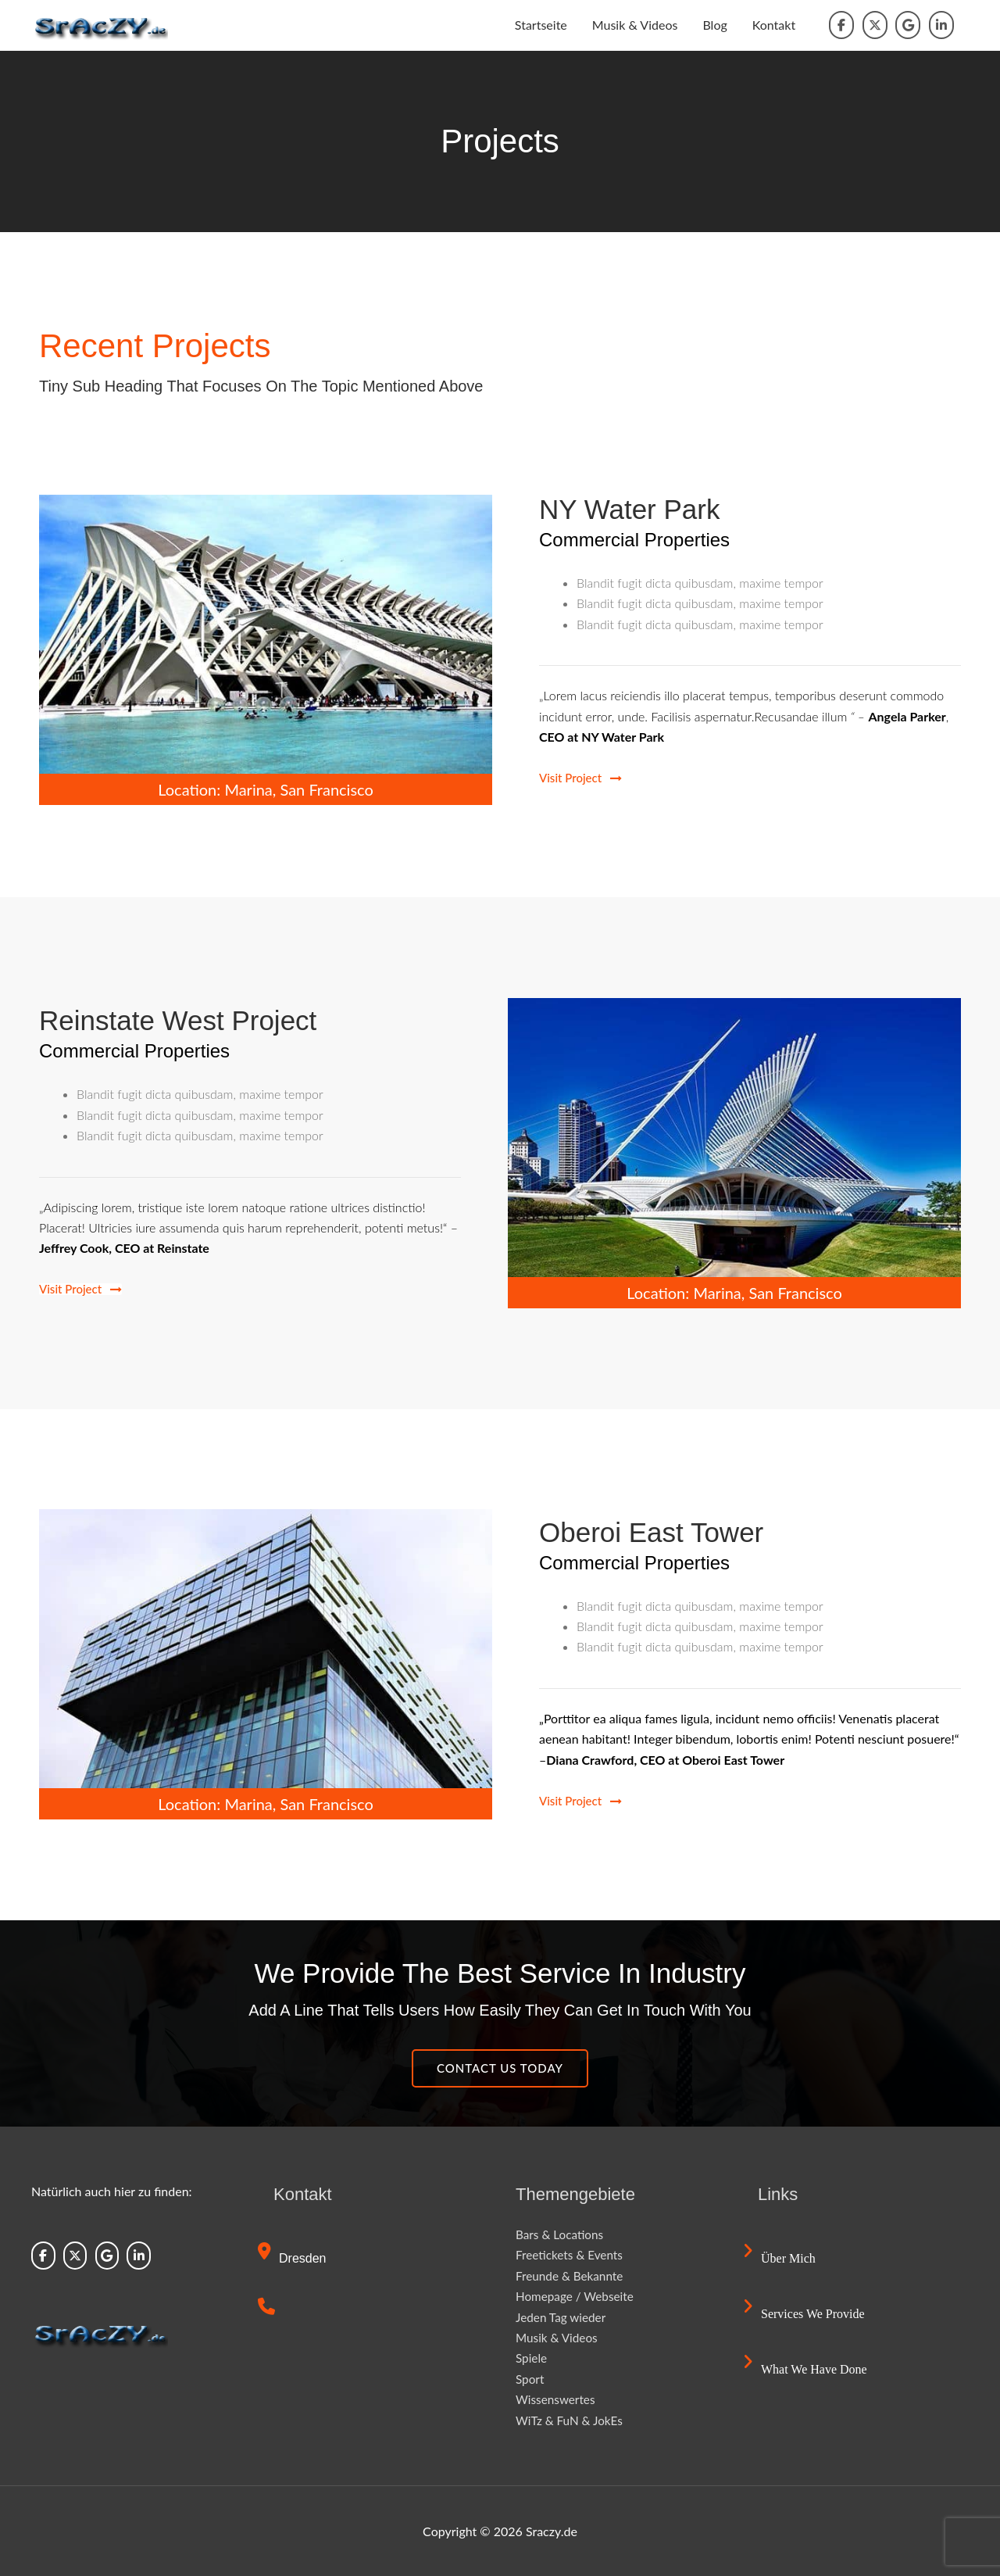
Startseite (541, 24)
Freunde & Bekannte (572, 2275)
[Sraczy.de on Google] (907, 25)
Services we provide (806, 2313)
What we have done (807, 2369)
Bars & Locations (561, 2234)
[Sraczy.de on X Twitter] (875, 25)
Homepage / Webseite (577, 2295)
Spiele (532, 2357)
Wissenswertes (557, 2399)
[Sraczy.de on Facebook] (841, 25)
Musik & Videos (635, 24)
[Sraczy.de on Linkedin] (941, 25)
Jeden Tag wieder (563, 2316)
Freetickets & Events (571, 2254)
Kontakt (773, 24)
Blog (714, 24)
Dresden (293, 2258)
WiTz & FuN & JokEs (571, 2420)
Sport (530, 2378)
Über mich (781, 2258)
